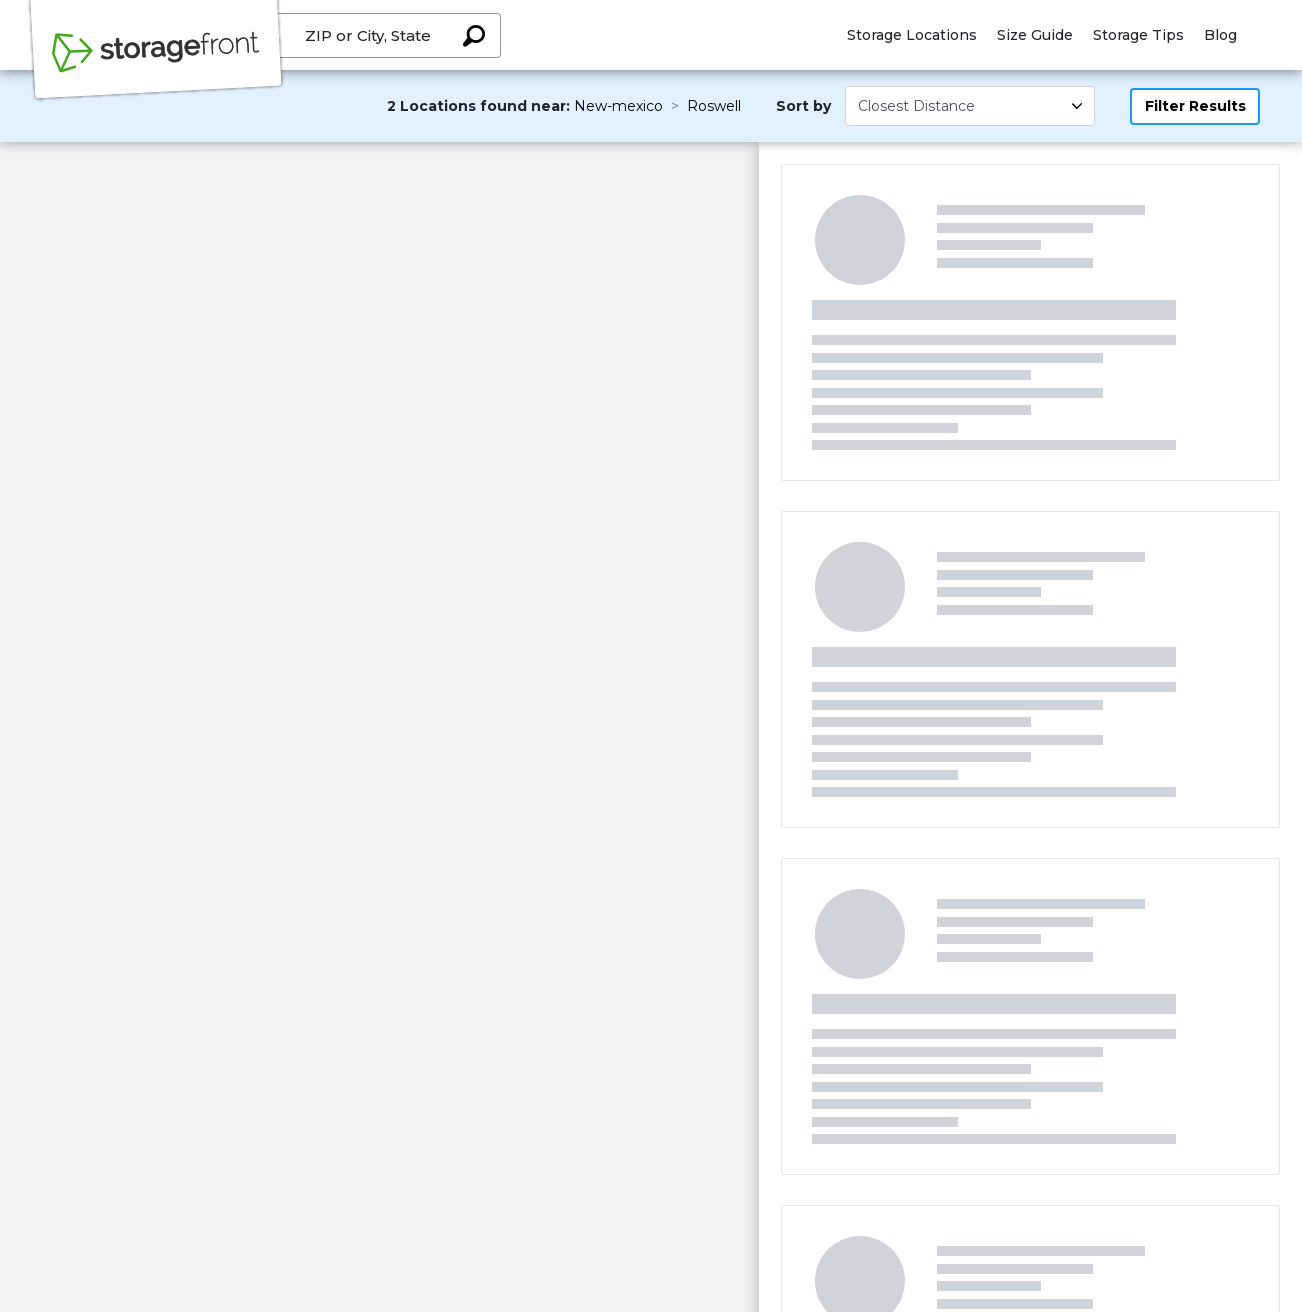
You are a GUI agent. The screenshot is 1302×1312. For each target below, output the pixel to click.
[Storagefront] (156, 63)
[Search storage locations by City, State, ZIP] (474, 35)
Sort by (803, 106)
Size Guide (1035, 35)
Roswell (714, 106)
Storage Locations (912, 35)
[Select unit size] (970, 106)
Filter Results (1195, 106)
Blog (1220, 35)
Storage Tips (1138, 35)
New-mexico (618, 106)
